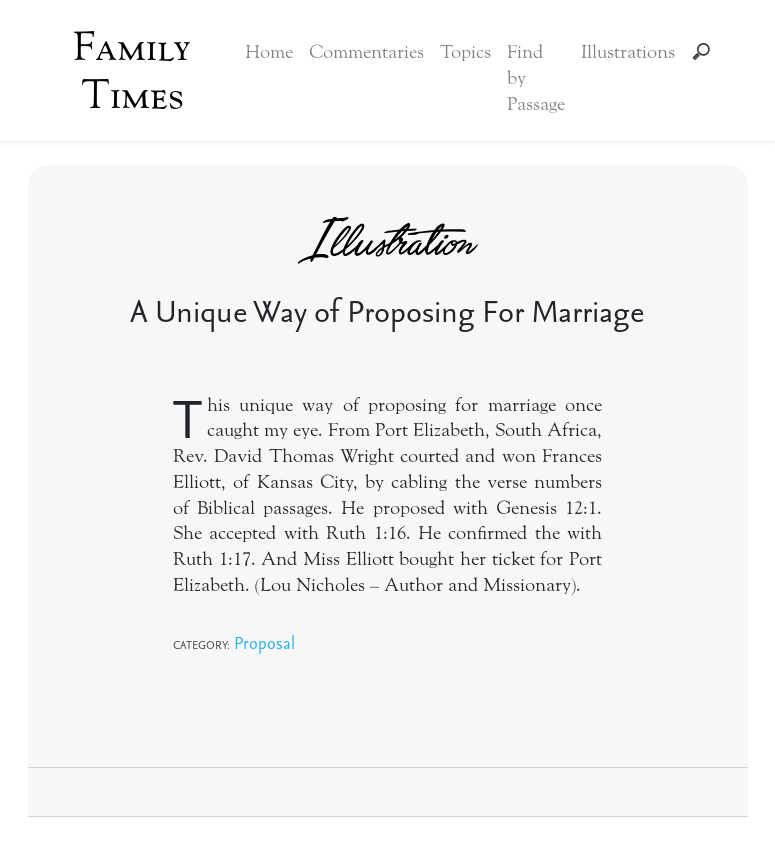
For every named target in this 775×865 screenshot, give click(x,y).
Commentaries (366, 52)
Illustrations (628, 52)
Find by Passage (536, 78)
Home (269, 52)
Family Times (132, 71)
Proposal (264, 642)
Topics (465, 52)
